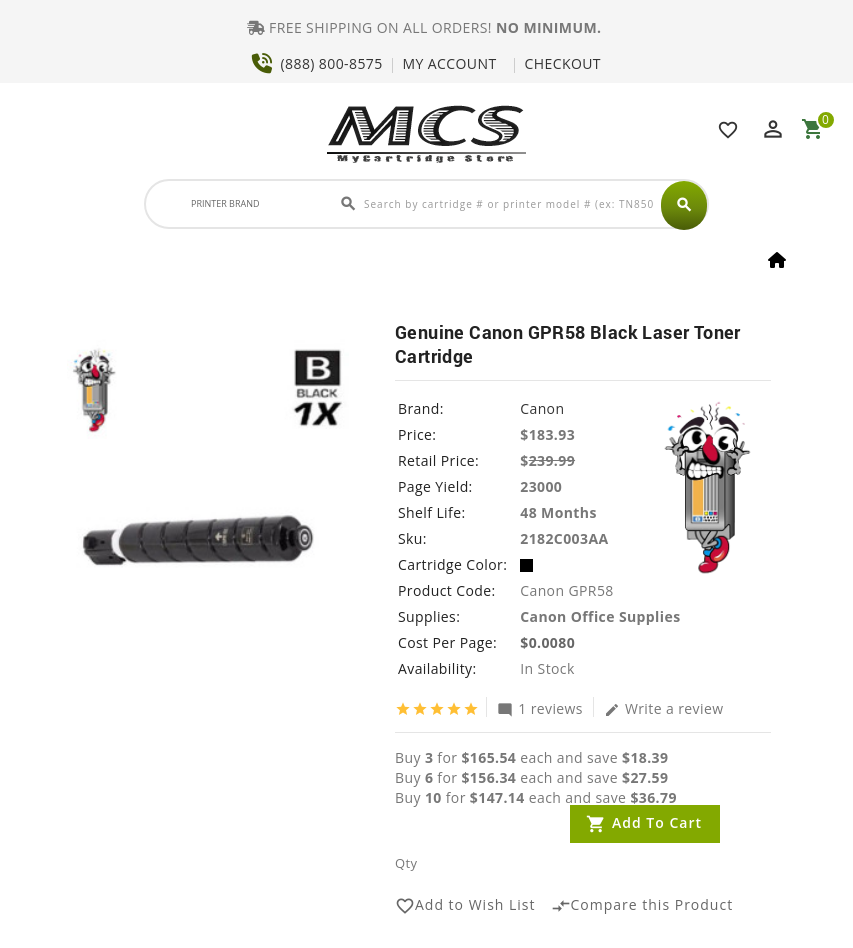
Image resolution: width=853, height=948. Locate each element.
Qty (406, 863)
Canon (542, 408)
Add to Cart (657, 822)
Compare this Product (642, 906)
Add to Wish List (465, 906)
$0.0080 (547, 642)
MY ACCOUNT (450, 63)
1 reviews (540, 708)
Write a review (664, 708)
